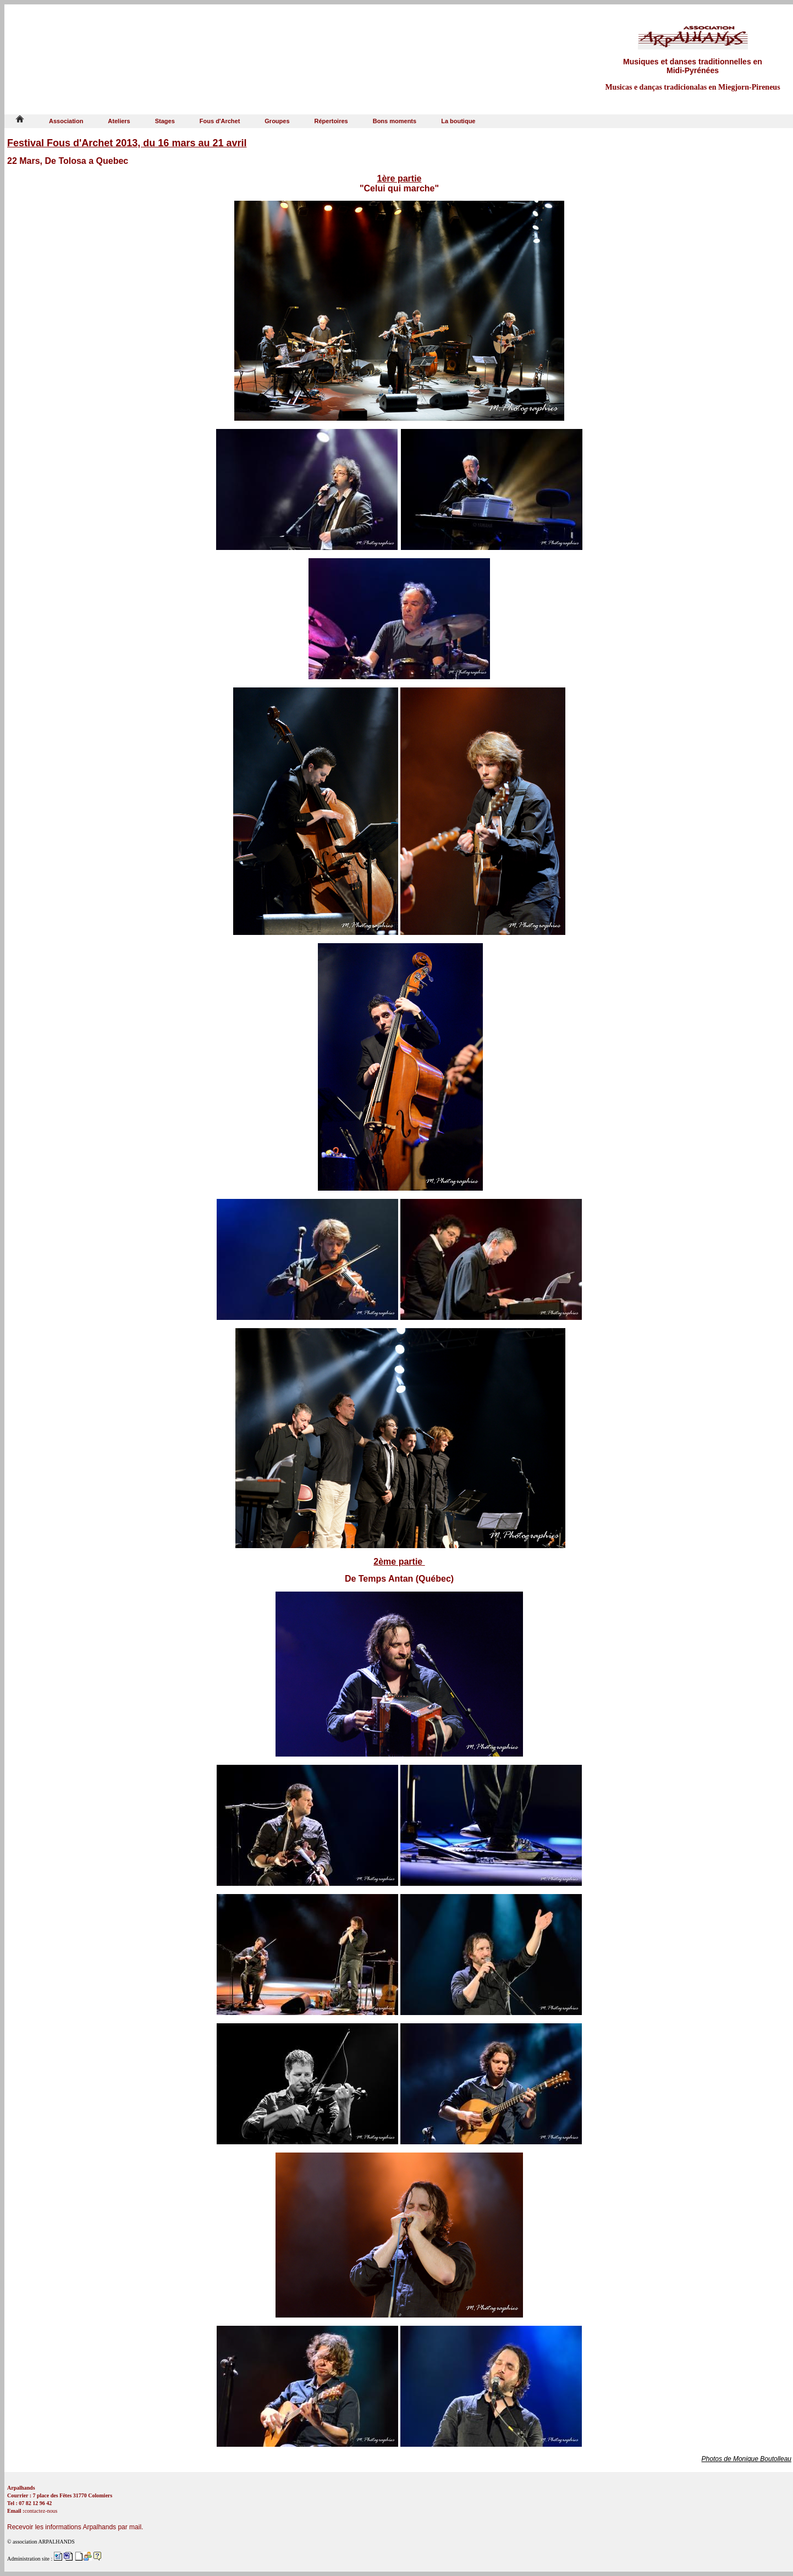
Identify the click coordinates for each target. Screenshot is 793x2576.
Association (66, 121)
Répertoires (331, 121)
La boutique (458, 121)
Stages (165, 121)
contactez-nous (40, 2511)
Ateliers (119, 121)
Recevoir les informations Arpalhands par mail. (75, 2527)
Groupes (277, 121)
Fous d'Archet (220, 121)
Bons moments (394, 121)
